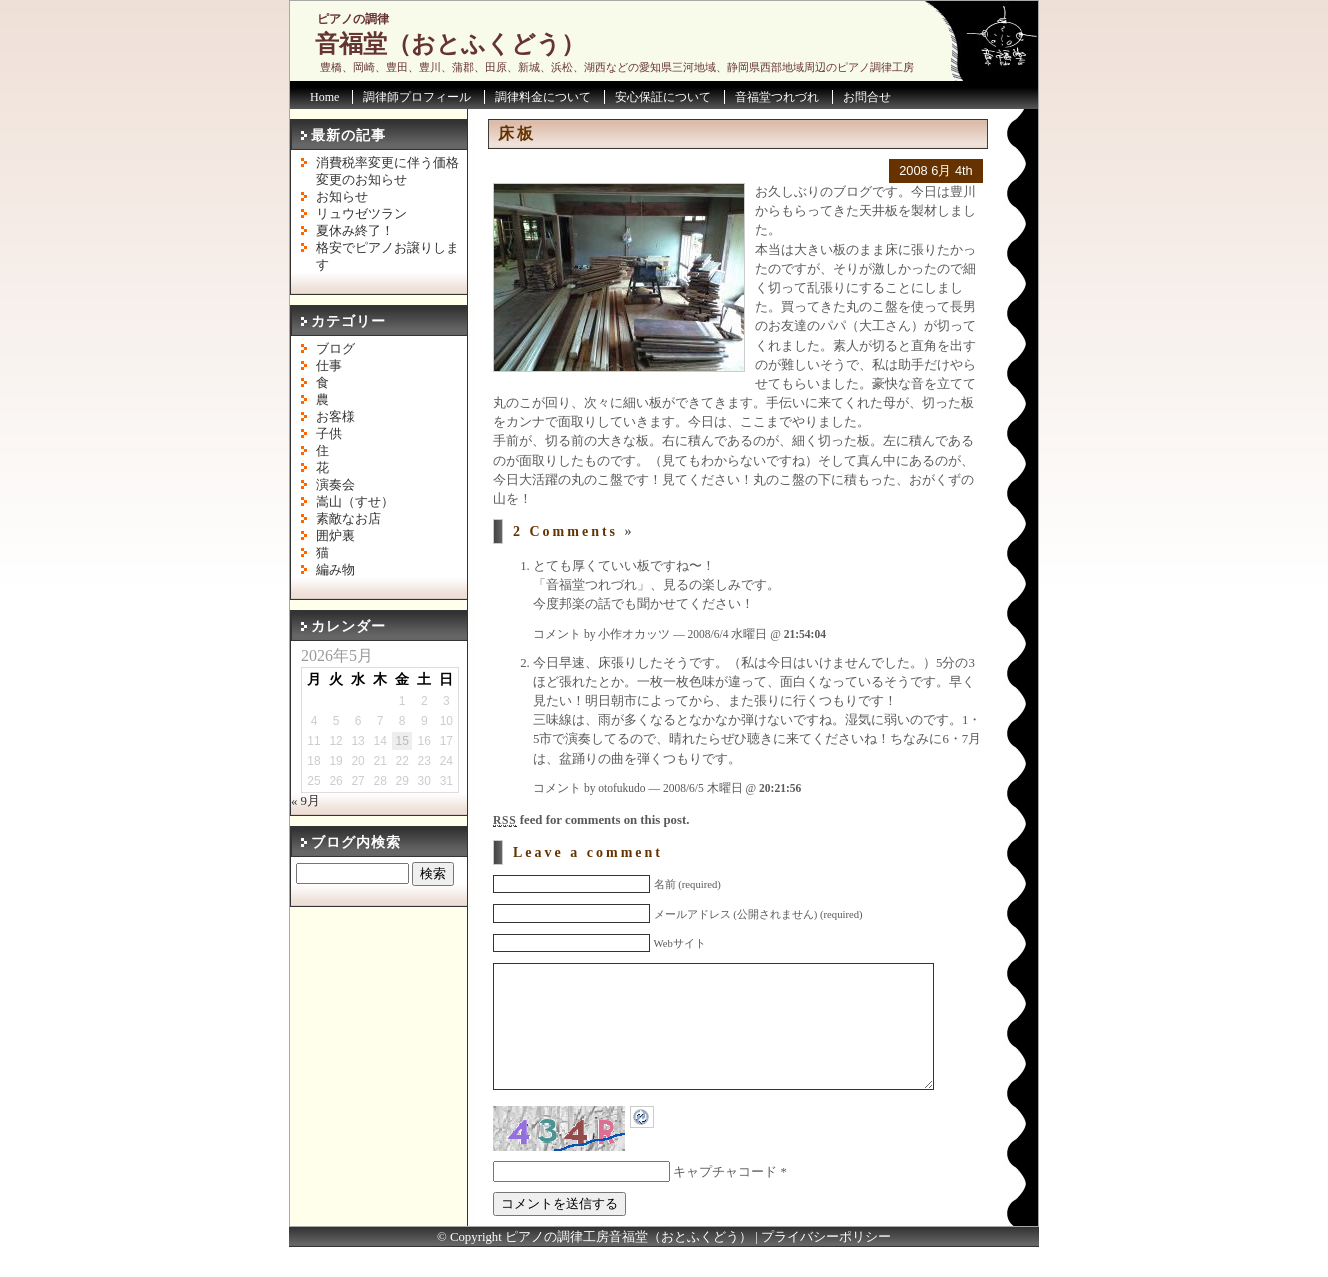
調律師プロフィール (417, 97)
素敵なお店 (348, 519)
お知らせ (342, 197)
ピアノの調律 (353, 19)
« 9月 (305, 801)
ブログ (335, 349)
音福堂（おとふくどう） (450, 44)
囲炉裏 (335, 536)
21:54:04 (805, 634)
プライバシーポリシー (826, 1267)
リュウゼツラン (361, 214)
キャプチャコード (725, 1202)
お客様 (335, 417)
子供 (329, 434)
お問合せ (867, 97)
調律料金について (543, 97)
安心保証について (663, 97)
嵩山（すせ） (355, 502)
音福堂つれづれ (777, 97)
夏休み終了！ (355, 231)
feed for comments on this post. (591, 820)
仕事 (329, 366)
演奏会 (335, 485)
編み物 (335, 570)
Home (324, 97)
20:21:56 (780, 788)
